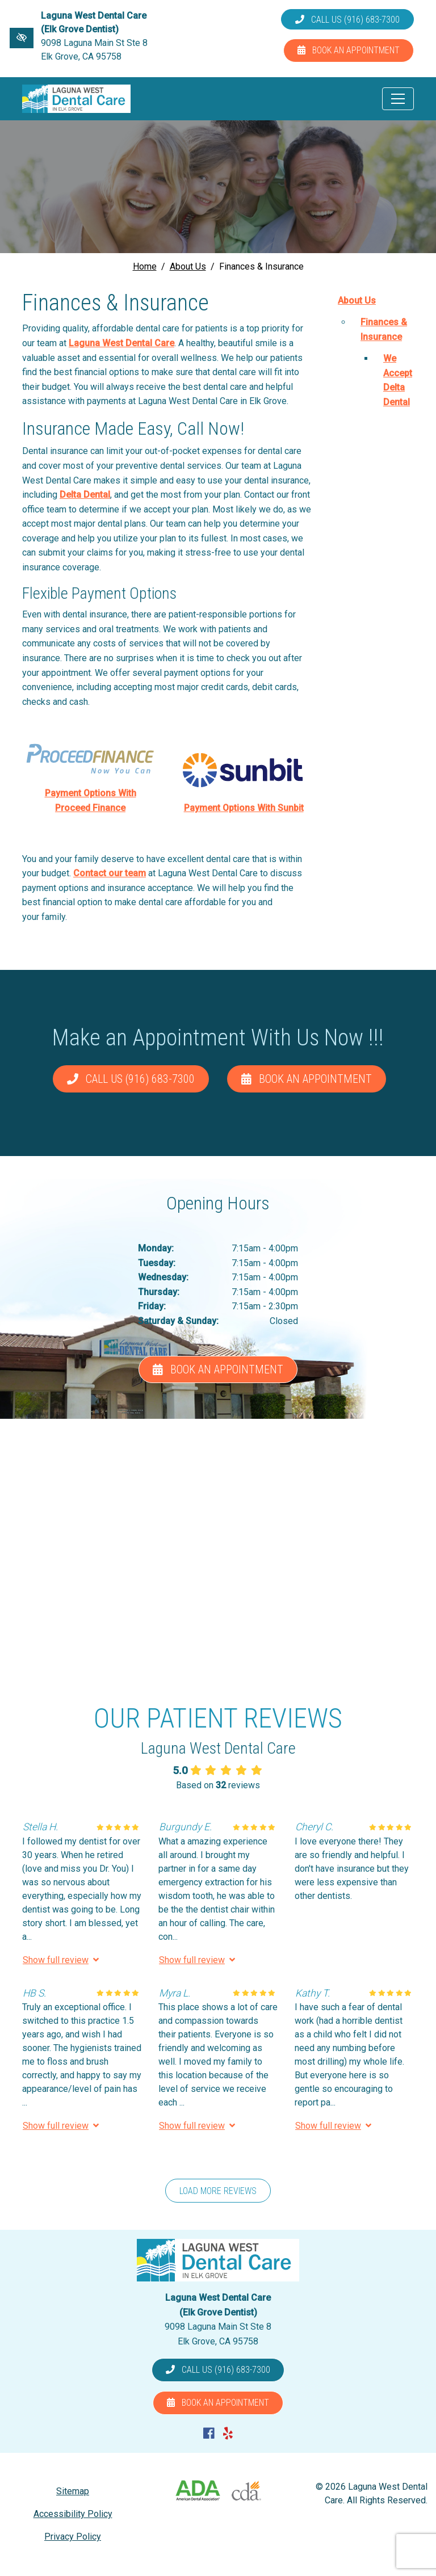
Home (145, 266)
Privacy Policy (72, 2536)
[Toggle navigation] (398, 98)
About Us (188, 266)
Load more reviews (218, 2191)
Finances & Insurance (383, 329)
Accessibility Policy (72, 2513)
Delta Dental (85, 494)
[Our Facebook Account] (209, 2433)
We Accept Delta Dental (397, 380)
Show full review (61, 1960)
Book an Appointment (348, 50)
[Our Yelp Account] (228, 2433)
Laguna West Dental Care (121, 343)
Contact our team (109, 873)
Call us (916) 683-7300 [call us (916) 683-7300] (347, 19)
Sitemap (72, 2491)
